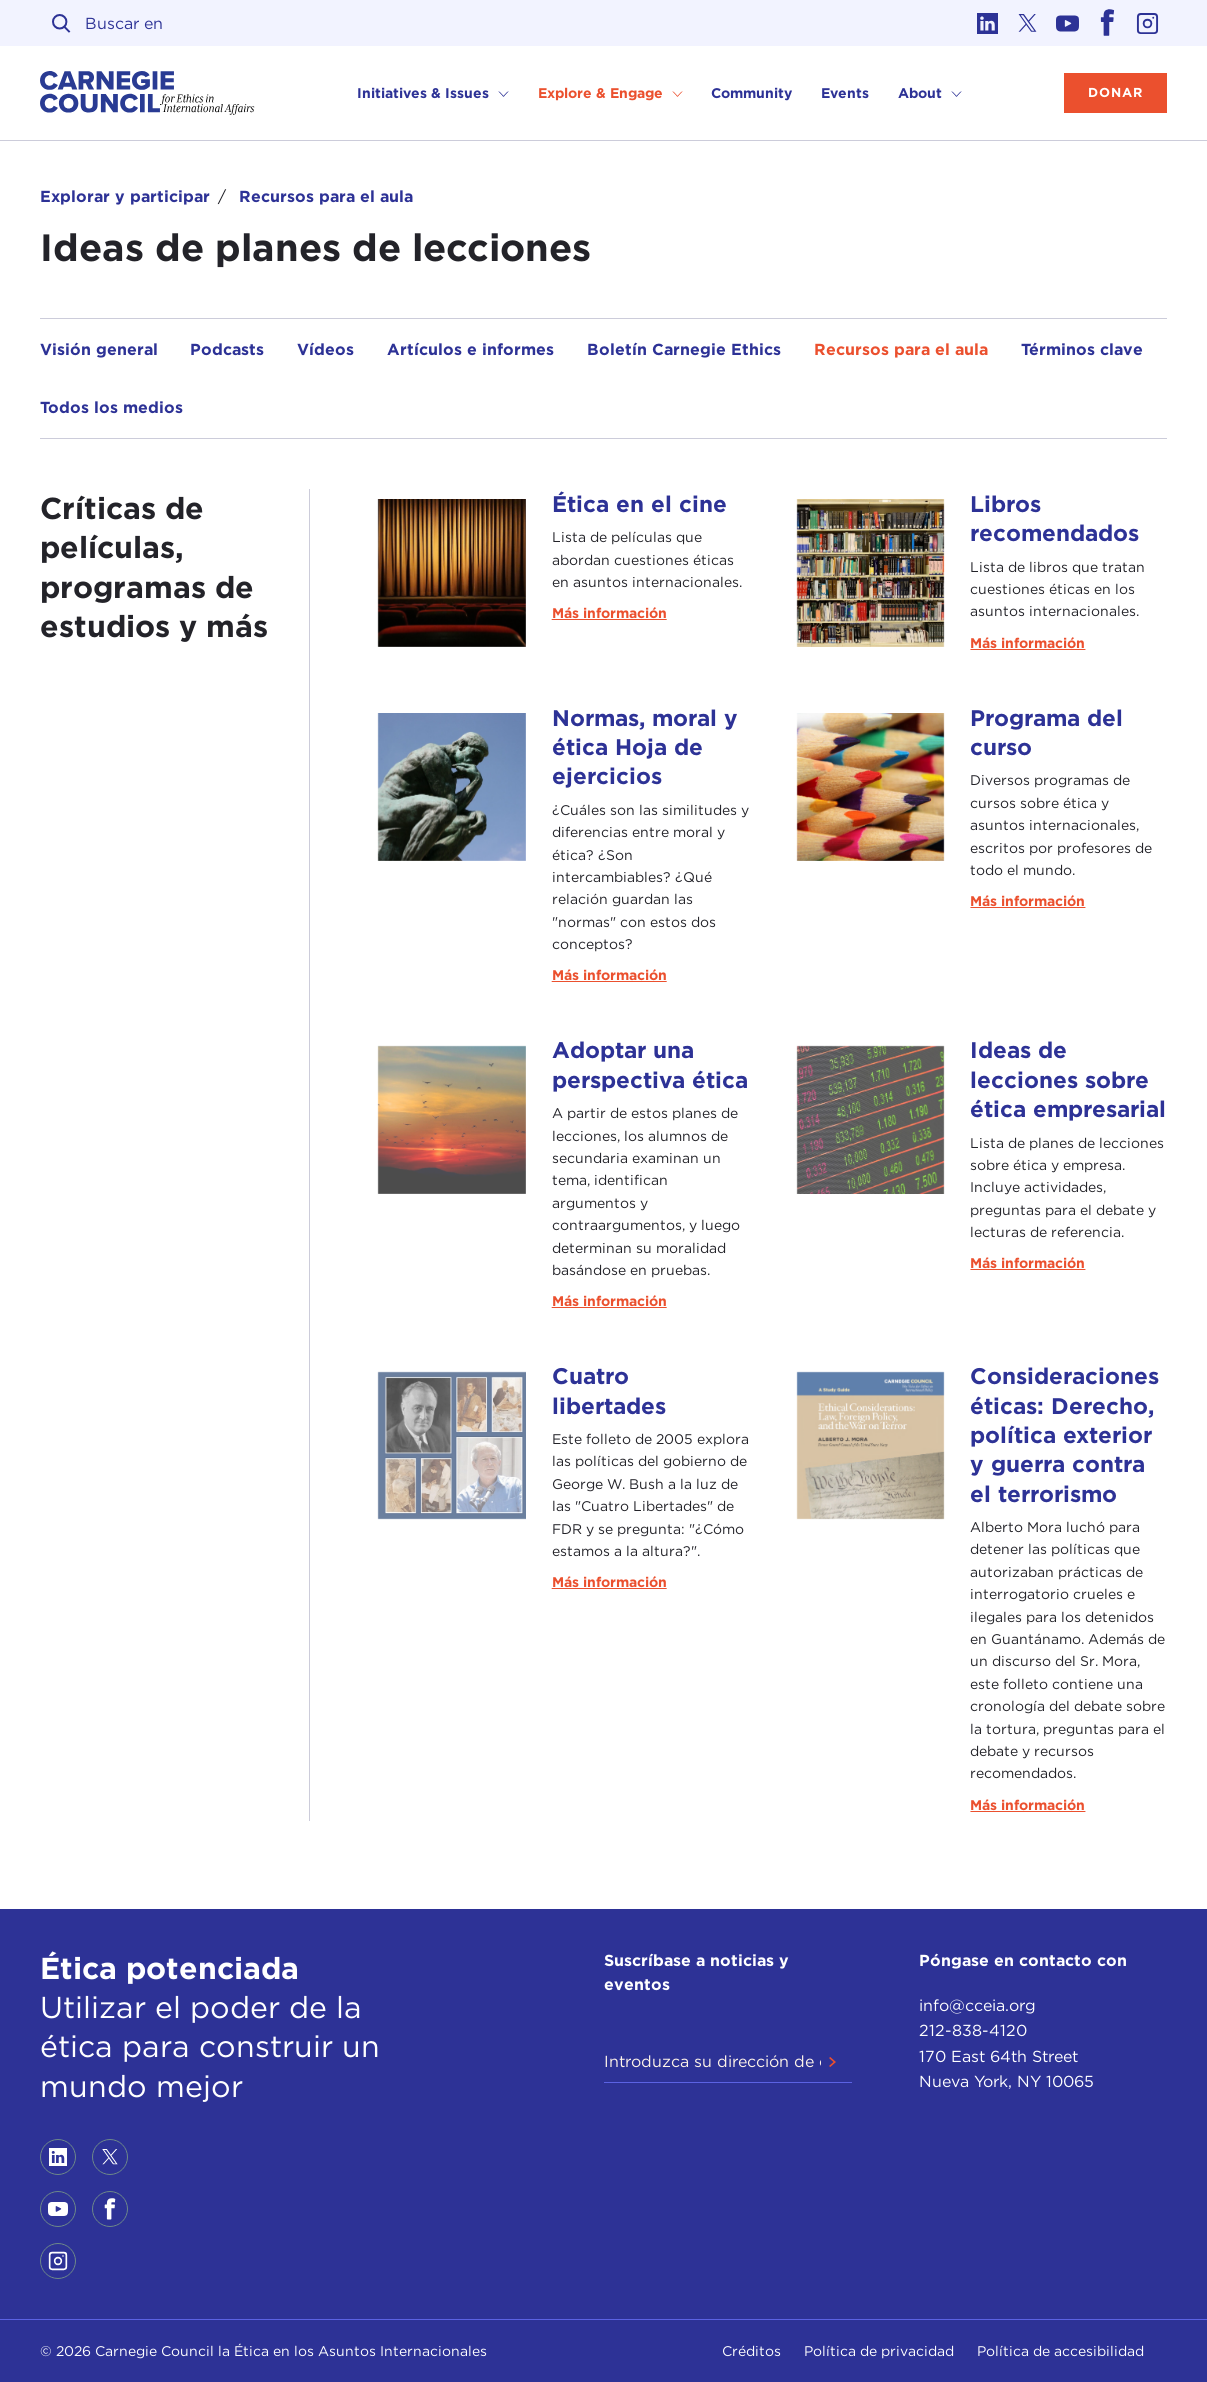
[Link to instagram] (1147, 23)
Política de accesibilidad (1060, 2351)
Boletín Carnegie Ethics (684, 349)
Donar (1115, 92)
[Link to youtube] (1067, 23)
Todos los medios (111, 407)
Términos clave (1082, 349)
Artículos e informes (470, 349)
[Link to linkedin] (987, 23)
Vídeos (325, 349)
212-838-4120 (973, 2030)
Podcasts (227, 349)
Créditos (751, 2351)
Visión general (99, 349)
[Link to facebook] (1107, 23)
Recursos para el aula (326, 196)
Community (751, 93)
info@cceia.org (977, 2005)
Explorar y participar (125, 196)
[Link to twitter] (1027, 23)
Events (845, 93)
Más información (609, 613)
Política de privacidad (879, 2351)
